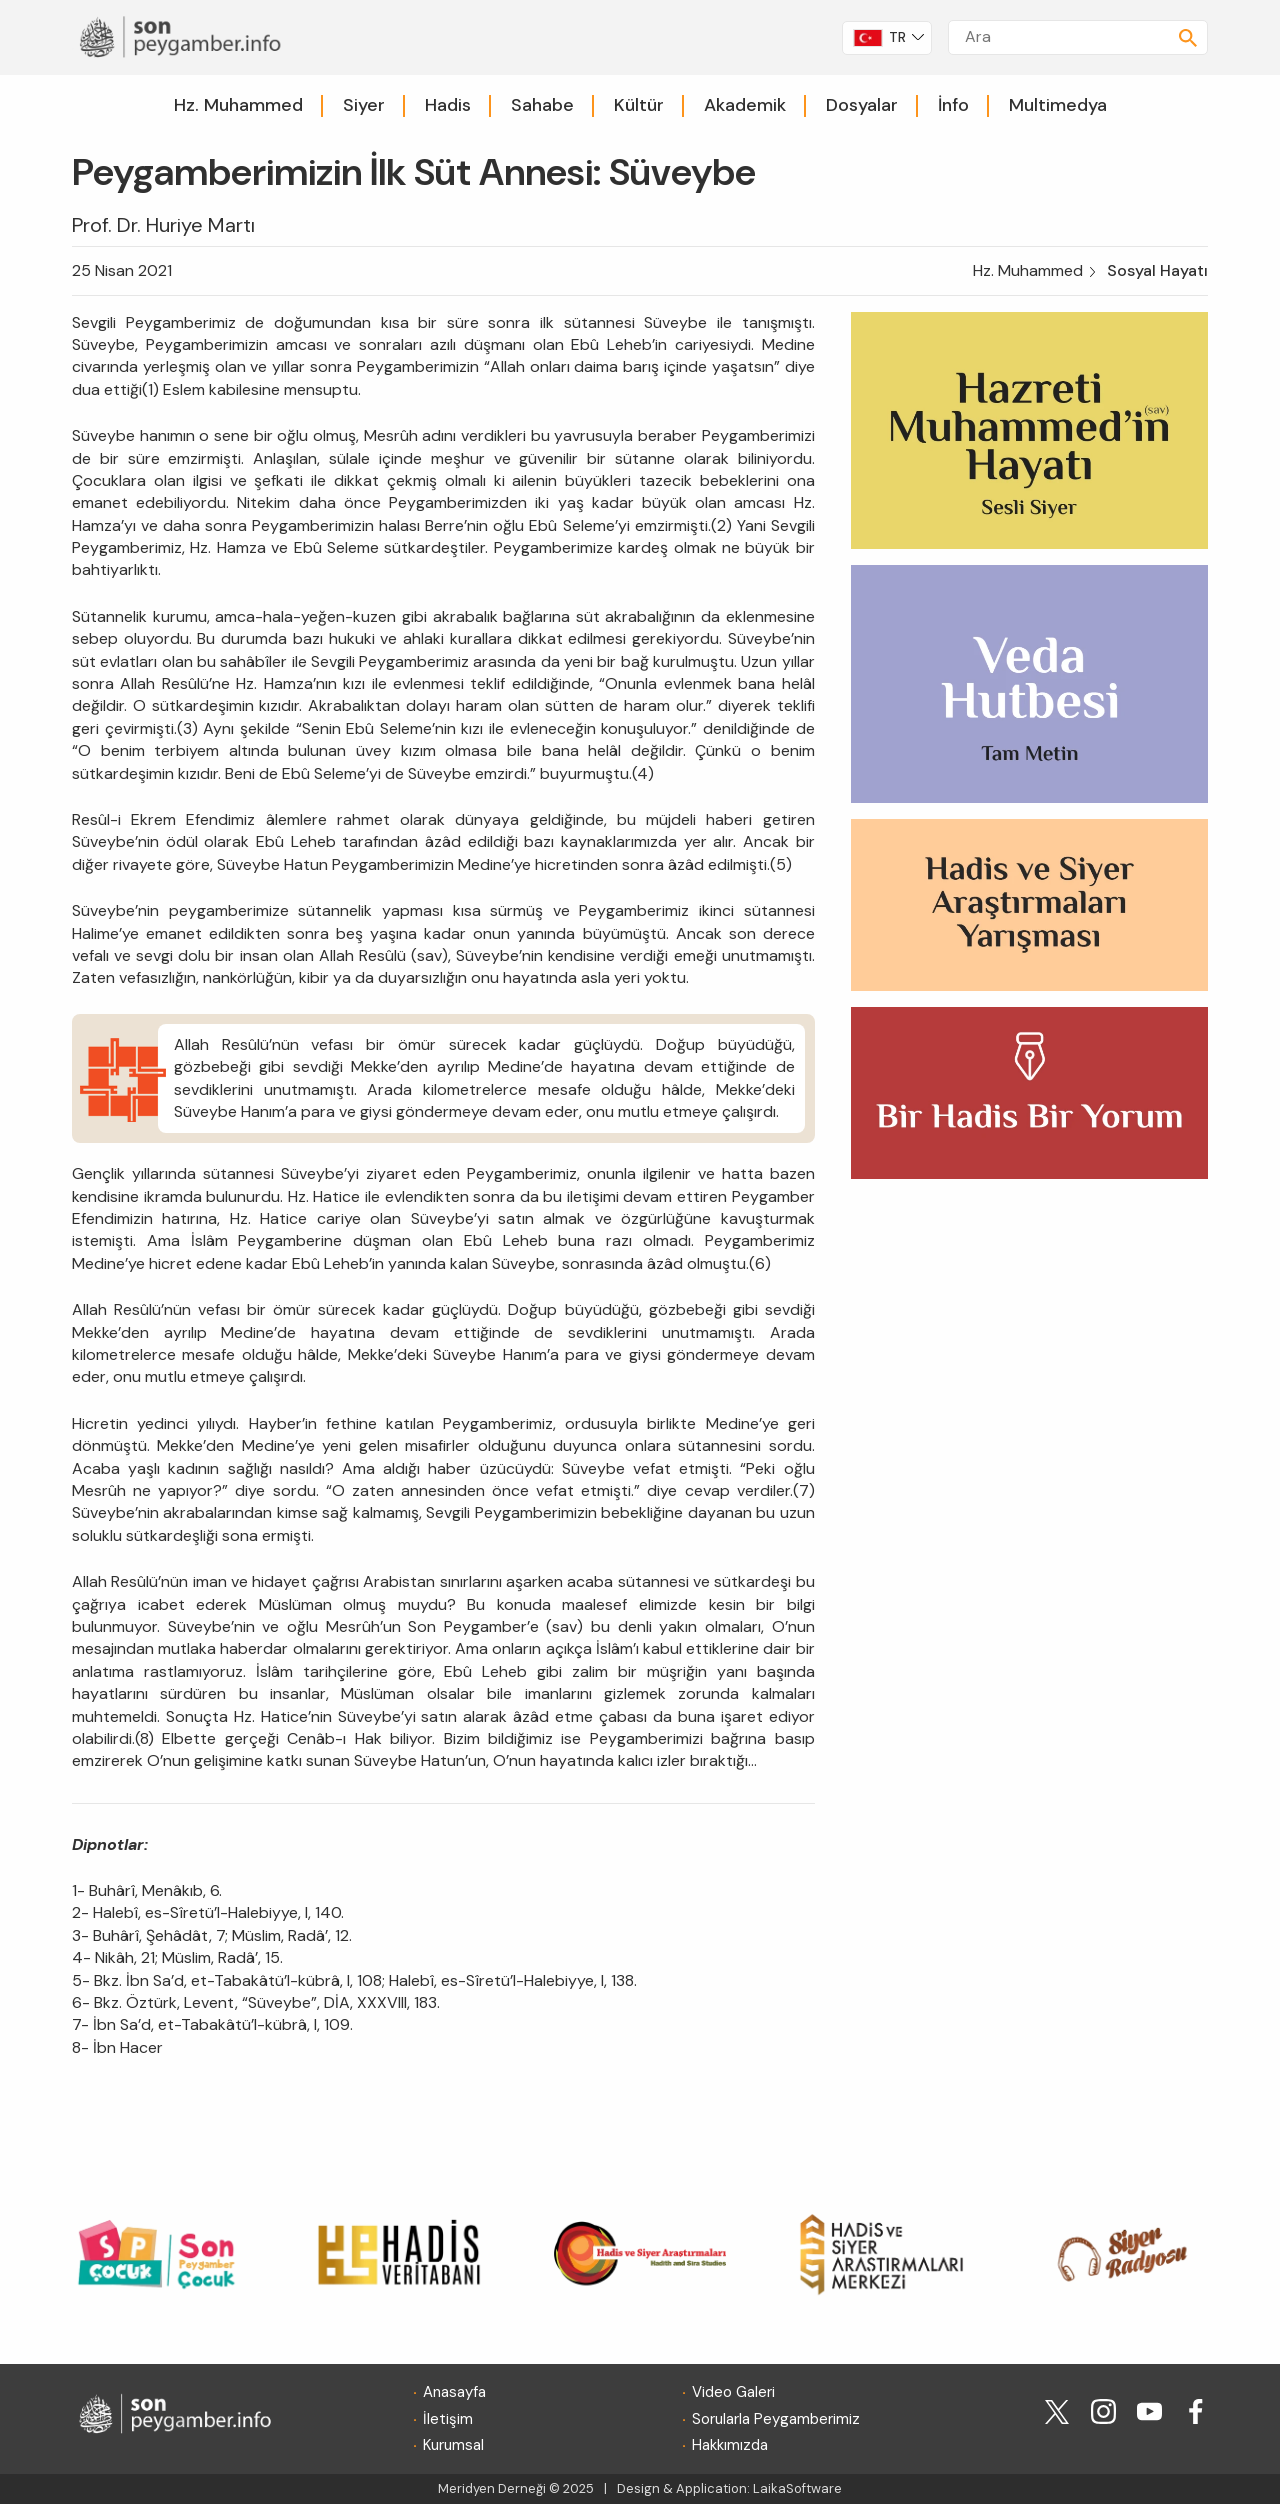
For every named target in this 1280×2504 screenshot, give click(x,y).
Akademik (745, 105)
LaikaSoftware (797, 2488)
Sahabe (542, 105)
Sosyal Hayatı (1157, 270)
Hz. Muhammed (238, 105)
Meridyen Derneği (492, 2488)
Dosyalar (862, 105)
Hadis (448, 105)
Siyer (364, 105)
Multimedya (1058, 105)
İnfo (953, 105)
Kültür (639, 105)
